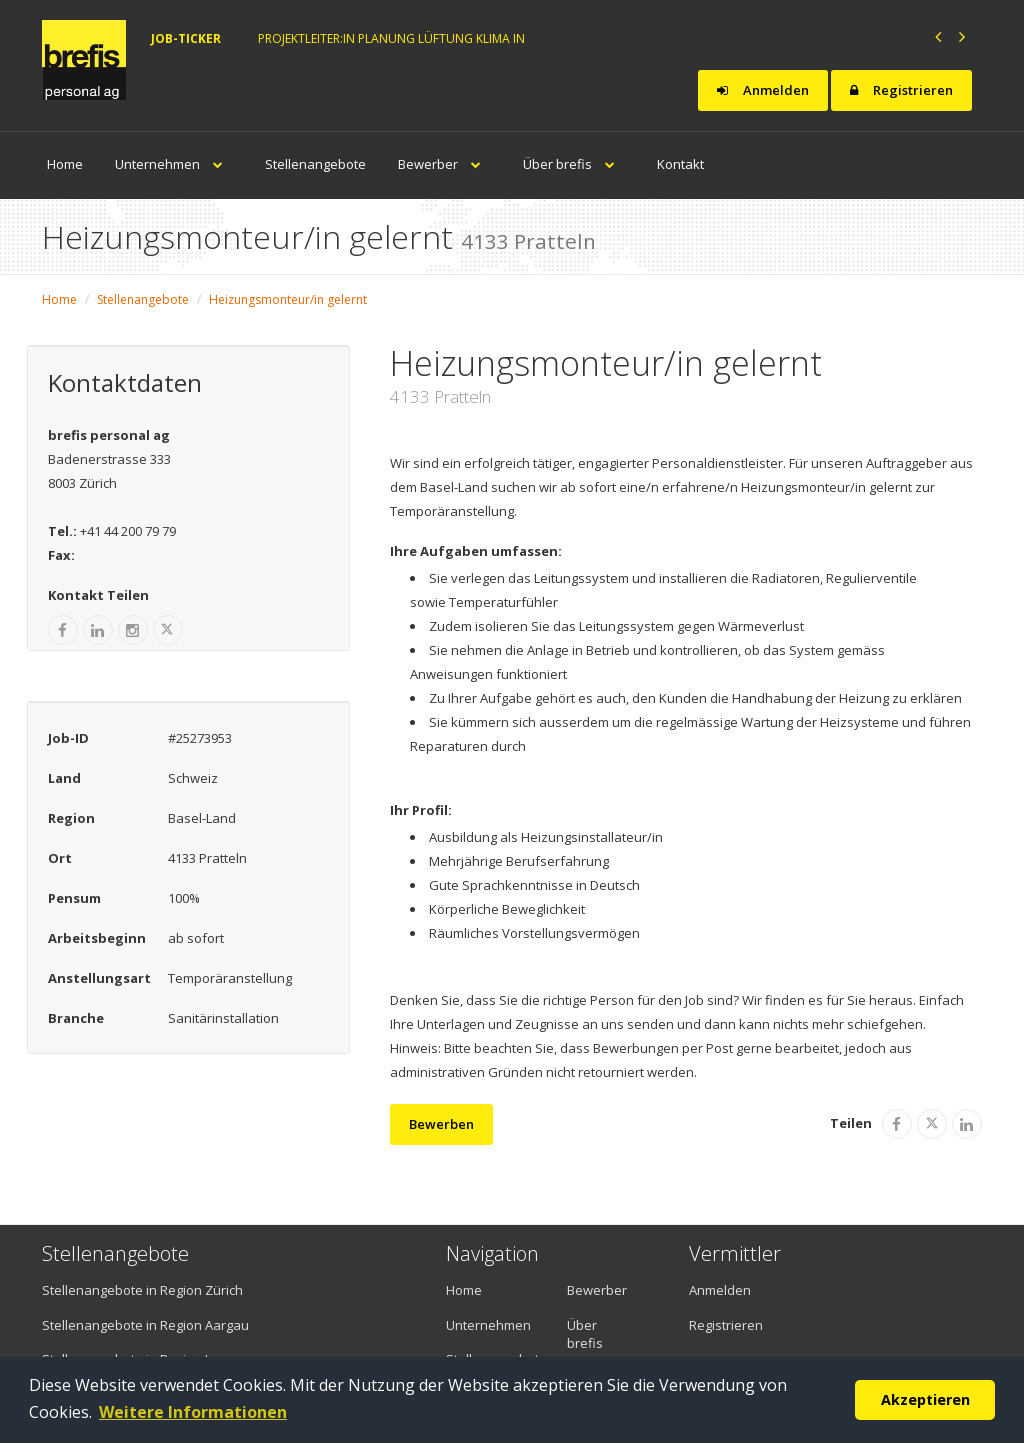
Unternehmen (174, 164)
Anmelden (763, 90)
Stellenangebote (315, 164)
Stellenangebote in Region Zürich (142, 1290)
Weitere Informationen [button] (193, 1412)
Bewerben (441, 1124)
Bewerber (444, 164)
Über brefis (574, 164)
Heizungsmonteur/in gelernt (288, 299)
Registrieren (901, 90)
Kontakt (680, 164)
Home (65, 164)
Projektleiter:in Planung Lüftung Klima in (391, 38)
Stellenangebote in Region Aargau (145, 1325)
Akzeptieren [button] (925, 1399)
